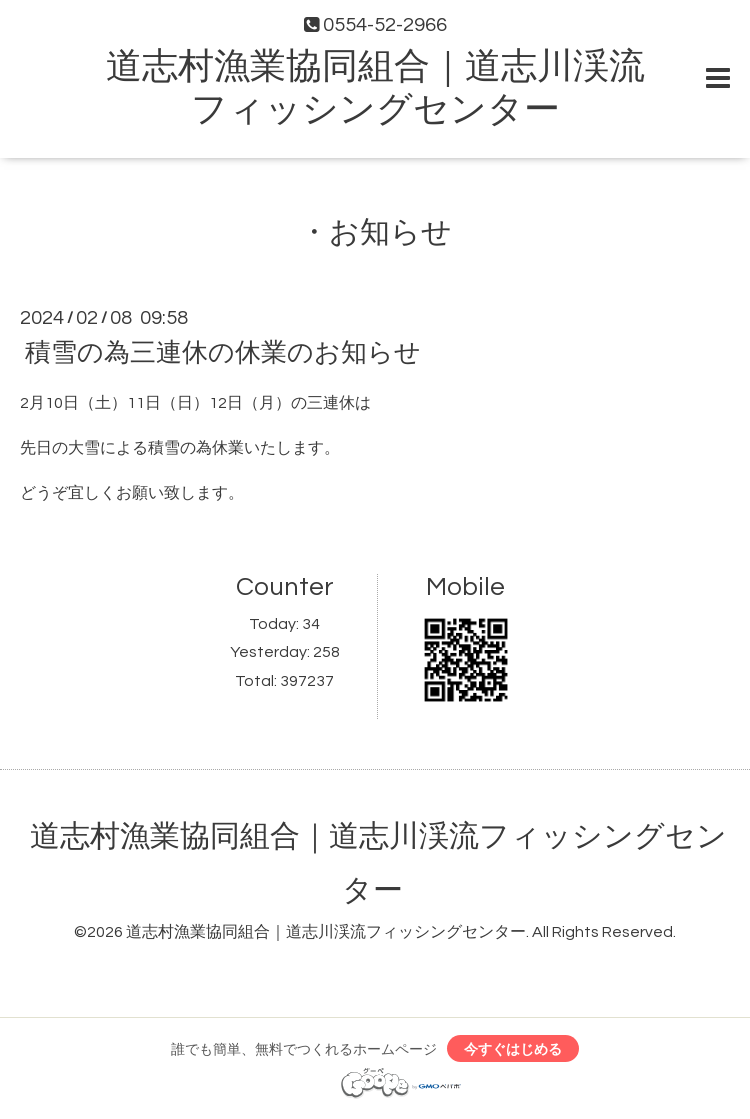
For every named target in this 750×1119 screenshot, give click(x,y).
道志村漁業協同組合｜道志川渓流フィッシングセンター (326, 932)
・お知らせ (375, 232)
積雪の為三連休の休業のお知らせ (223, 353)
